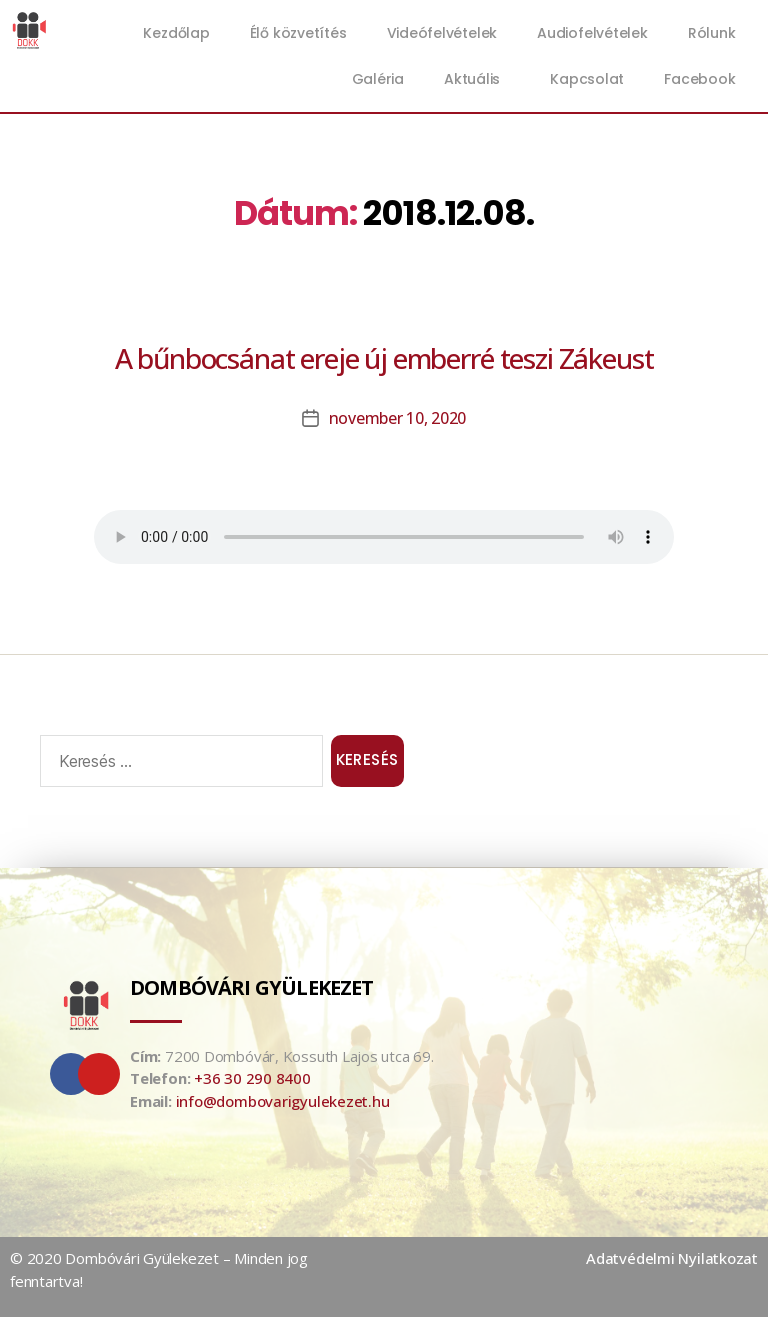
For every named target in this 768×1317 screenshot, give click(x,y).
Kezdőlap (176, 33)
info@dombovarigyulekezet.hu (283, 1100)
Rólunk (712, 33)
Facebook (699, 79)
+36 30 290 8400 (252, 1078)
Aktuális (477, 79)
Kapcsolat (587, 79)
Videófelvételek (442, 33)
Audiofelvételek (592, 33)
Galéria (378, 79)
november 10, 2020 (397, 418)
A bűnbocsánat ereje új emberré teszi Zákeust (384, 358)
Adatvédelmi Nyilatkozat (672, 1258)
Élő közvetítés (298, 33)
